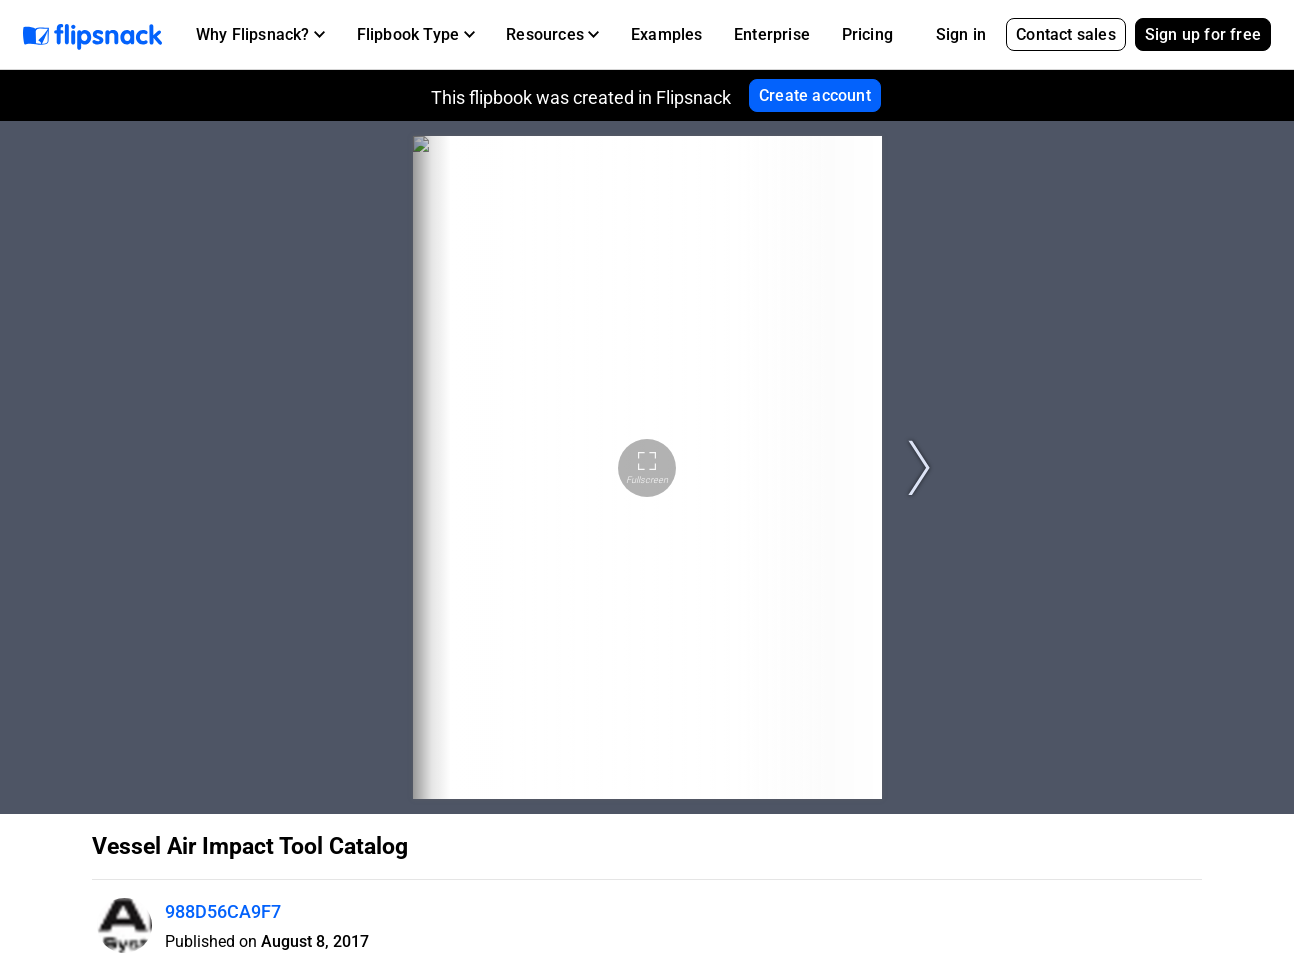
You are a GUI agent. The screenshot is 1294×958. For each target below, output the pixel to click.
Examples (667, 34)
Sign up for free (1203, 34)
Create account (815, 95)
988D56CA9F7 (223, 911)
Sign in (961, 34)
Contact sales (1066, 34)
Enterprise (772, 34)
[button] (260, 35)
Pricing (867, 34)
